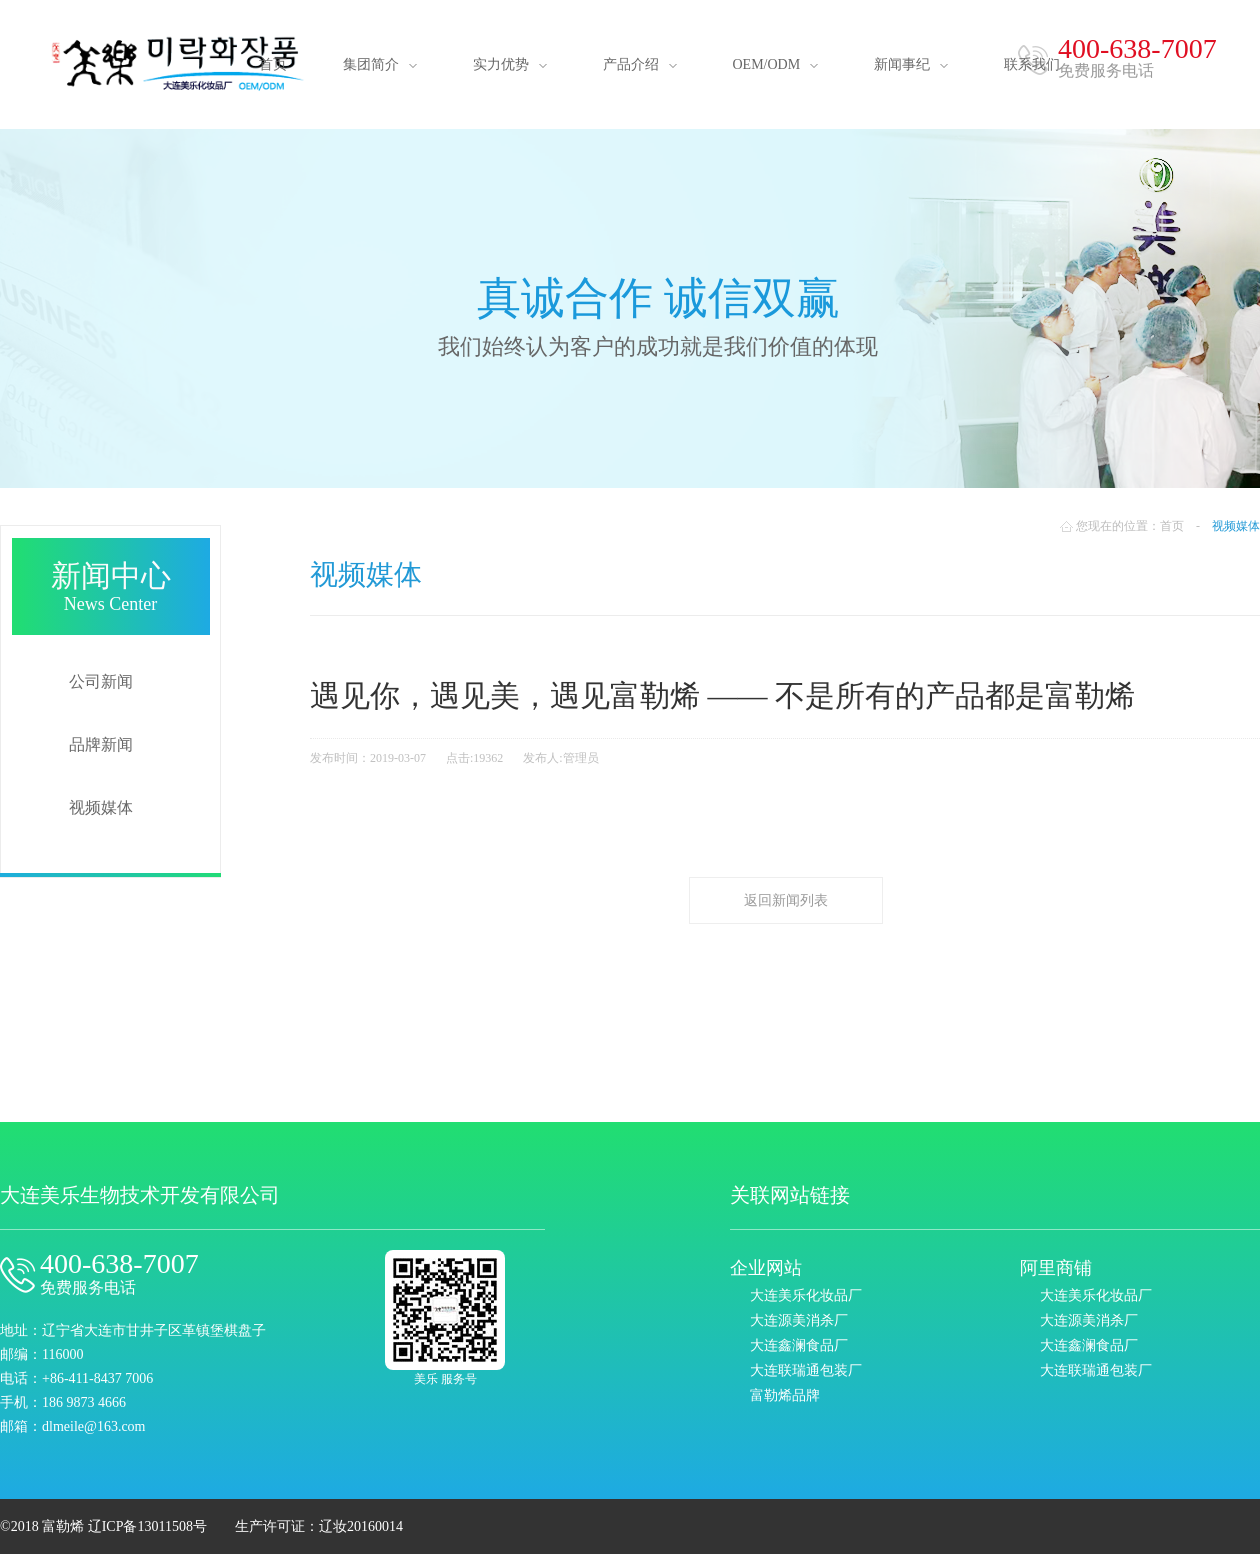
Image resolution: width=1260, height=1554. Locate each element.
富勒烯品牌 (785, 1395)
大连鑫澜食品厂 (799, 1345)
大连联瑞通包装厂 (806, 1370)
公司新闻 (101, 681)
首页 (1172, 526)
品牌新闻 (101, 744)
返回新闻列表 (786, 900)
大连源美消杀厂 (799, 1320)
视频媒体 (101, 807)
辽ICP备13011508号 (147, 1526)
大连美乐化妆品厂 (806, 1295)
